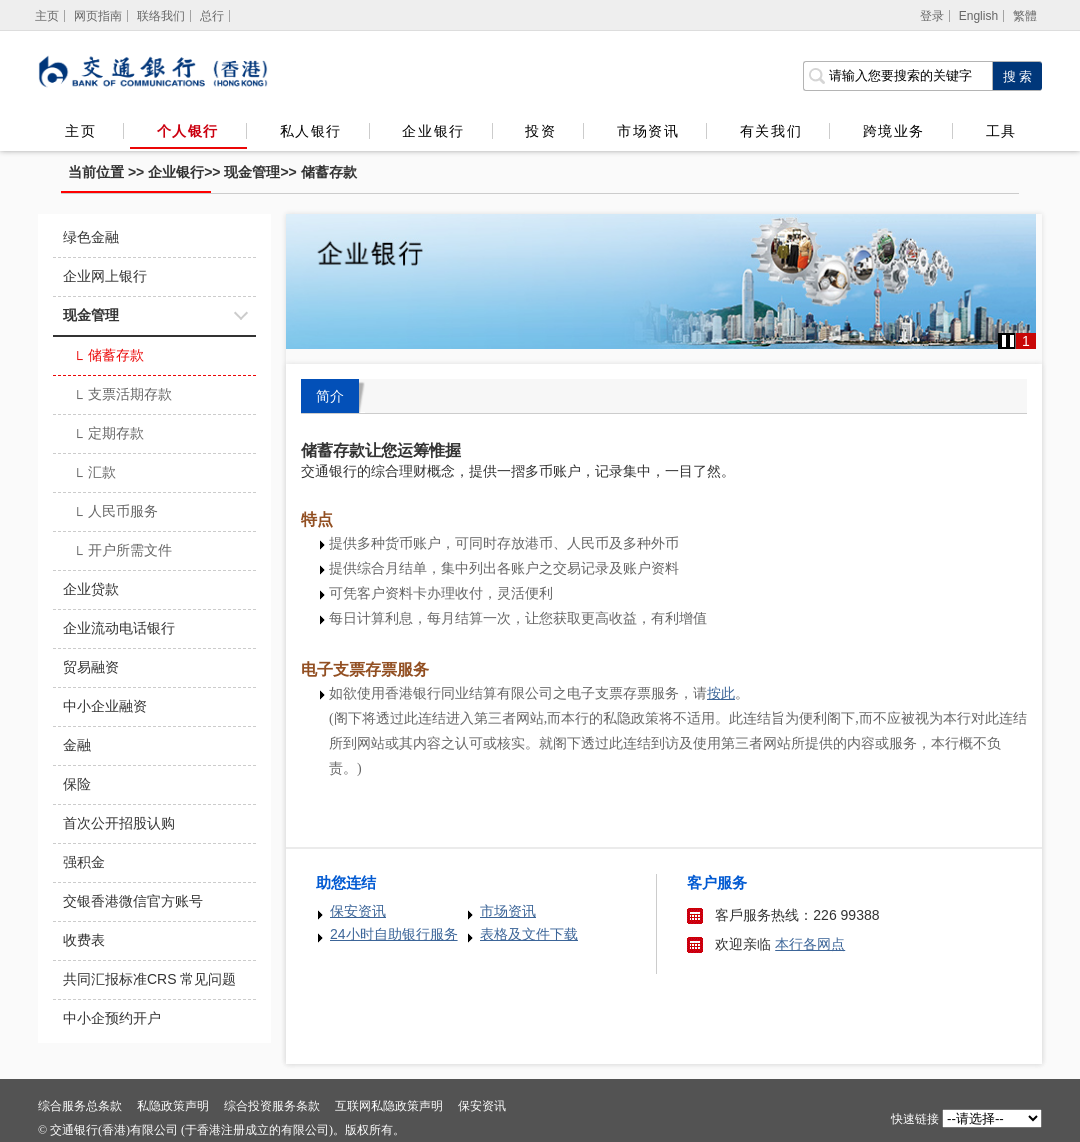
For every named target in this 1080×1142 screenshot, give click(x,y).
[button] (1008, 341)
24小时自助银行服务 (394, 934)
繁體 (1025, 16)
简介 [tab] (330, 396)
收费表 (84, 940)
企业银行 (433, 131)
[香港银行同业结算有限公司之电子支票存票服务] (721, 693)
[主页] (47, 16)
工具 (1001, 131)
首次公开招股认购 (119, 823)
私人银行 (311, 131)
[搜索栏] (897, 76)
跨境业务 (894, 131)
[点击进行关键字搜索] (1017, 76)
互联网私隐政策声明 (389, 1106)
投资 (540, 131)
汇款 (94, 474)
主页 (80, 131)
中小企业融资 (105, 706)
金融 (77, 745)
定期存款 (108, 435)
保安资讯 (358, 911)
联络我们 (161, 16)
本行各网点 (810, 944)
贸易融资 (91, 667)
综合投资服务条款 (272, 1106)
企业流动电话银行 (119, 628)
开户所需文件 (122, 552)
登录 (932, 16)
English (978, 16)
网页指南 (98, 16)
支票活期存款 (122, 396)
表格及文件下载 (529, 934)
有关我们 (771, 131)
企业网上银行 (105, 276)
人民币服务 (115, 513)
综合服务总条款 (80, 1106)
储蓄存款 (329, 172)
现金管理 (252, 172)
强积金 (84, 862)
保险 (77, 784)
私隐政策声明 (173, 1106)
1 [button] (1026, 341)
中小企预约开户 (112, 1018)
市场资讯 (648, 131)
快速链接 (915, 1119)
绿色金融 (91, 237)
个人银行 (188, 131)
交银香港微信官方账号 (133, 901)
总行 (212, 16)
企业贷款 (91, 589)
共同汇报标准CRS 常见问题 (149, 979)
